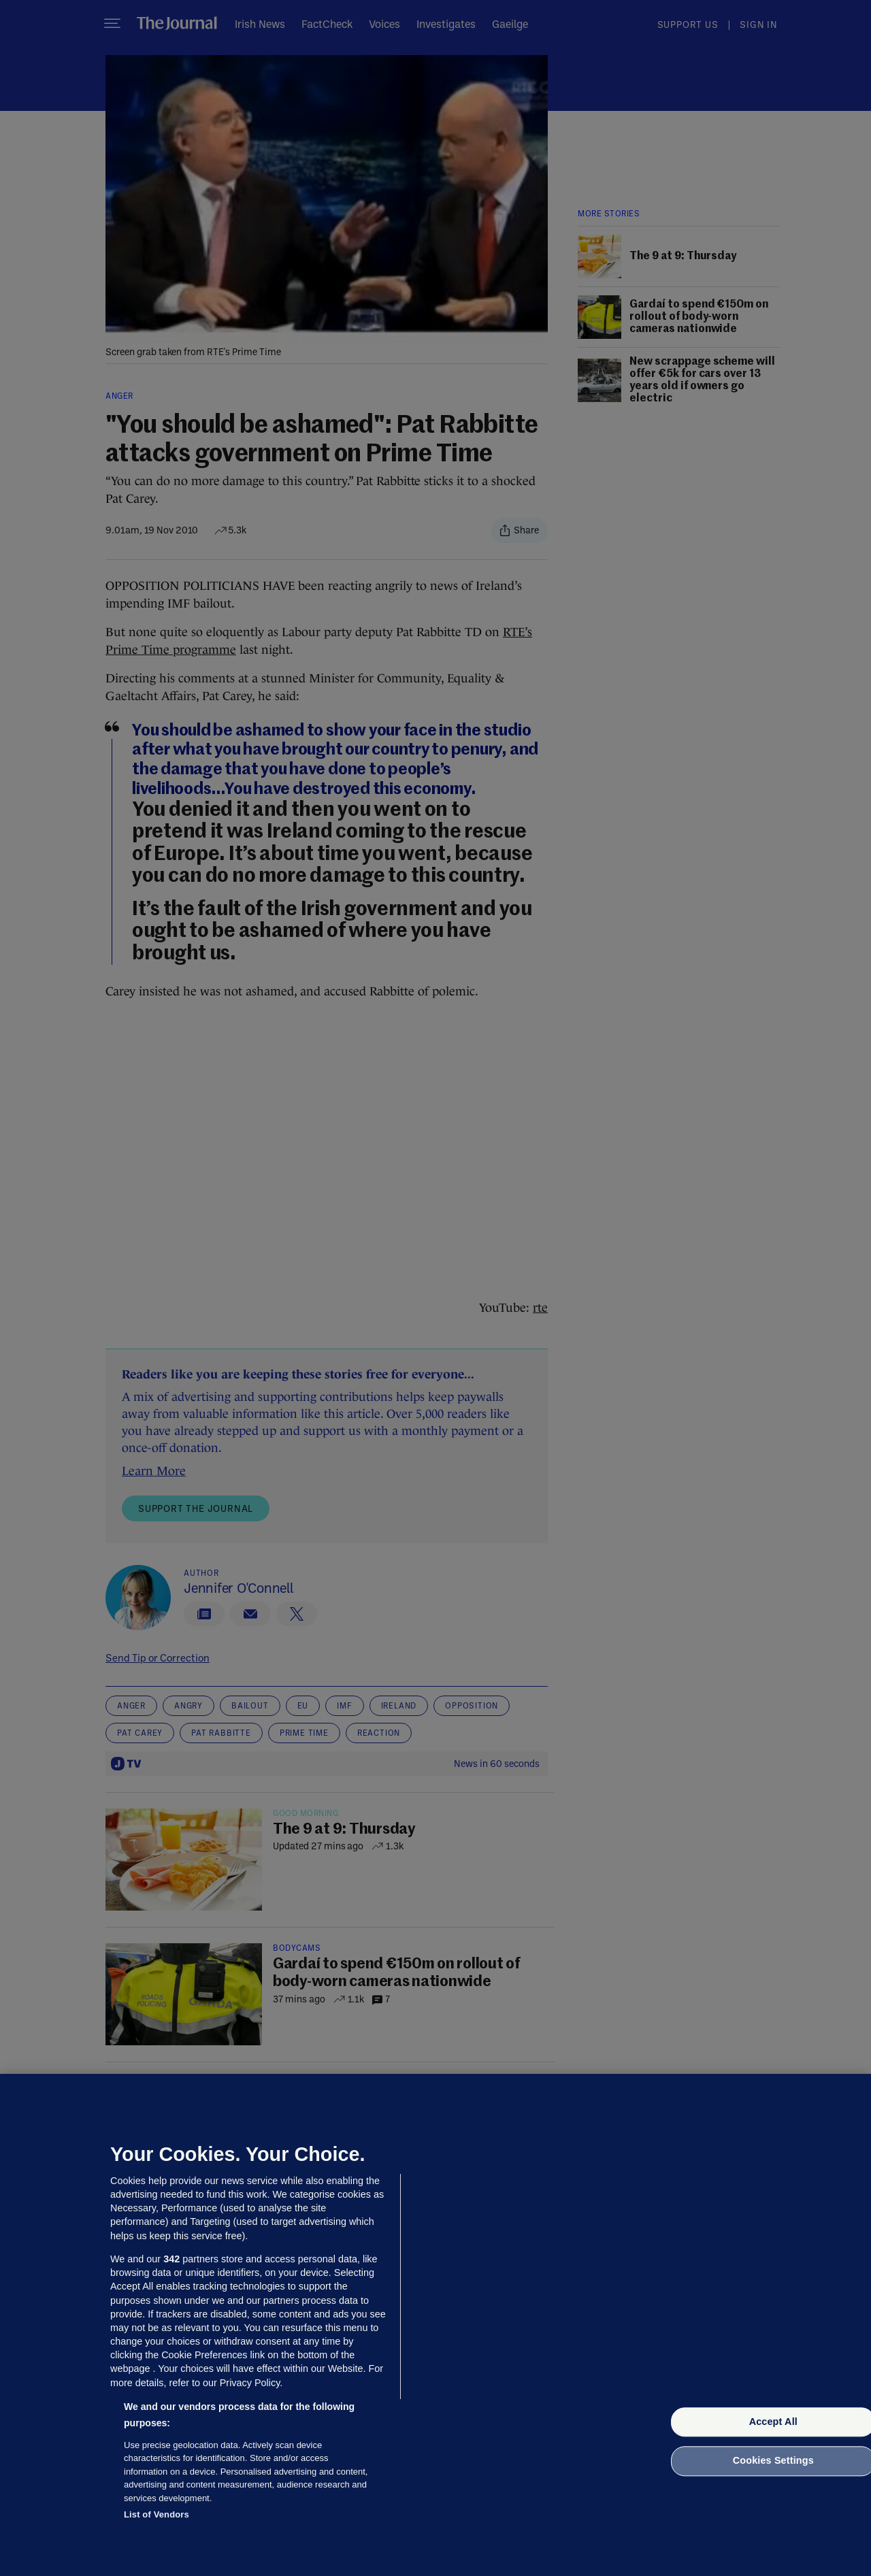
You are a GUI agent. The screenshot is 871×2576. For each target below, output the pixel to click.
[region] (435, 2325)
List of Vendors (156, 2514)
